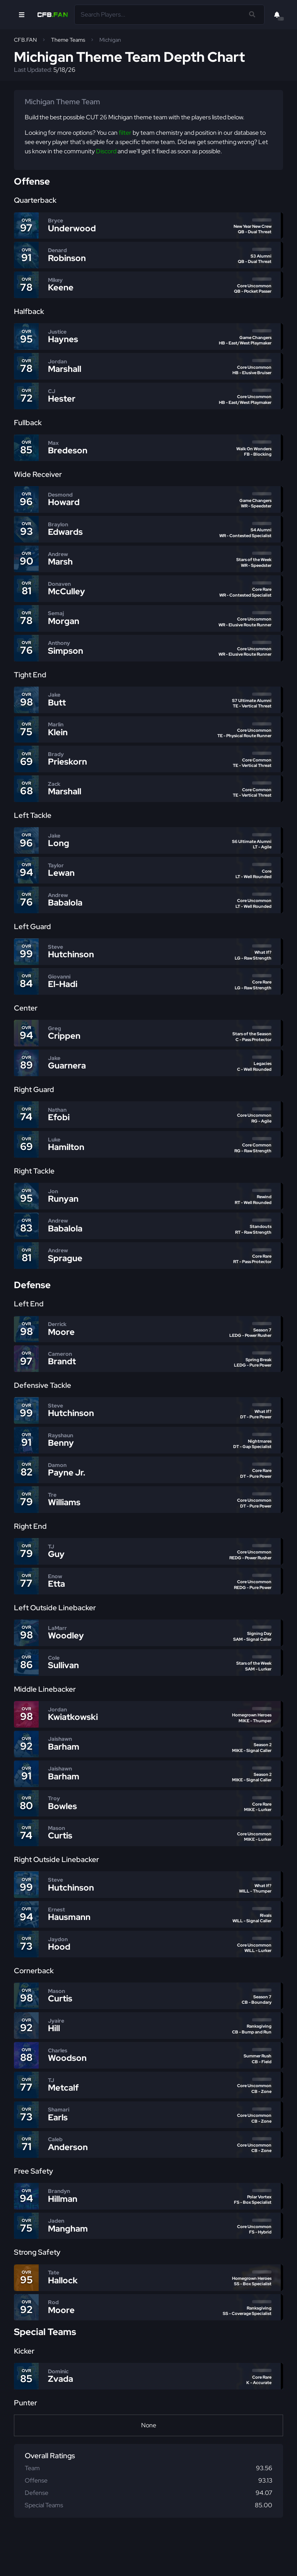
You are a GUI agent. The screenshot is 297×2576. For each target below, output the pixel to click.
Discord (106, 151)
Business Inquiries (222, 2555)
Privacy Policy (134, 2555)
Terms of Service (177, 2555)
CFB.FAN (25, 39)
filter (125, 133)
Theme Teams (68, 39)
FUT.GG (53, 2563)
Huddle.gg (26, 2563)
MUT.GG (258, 2555)
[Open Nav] (21, 14)
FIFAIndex (80, 2563)
